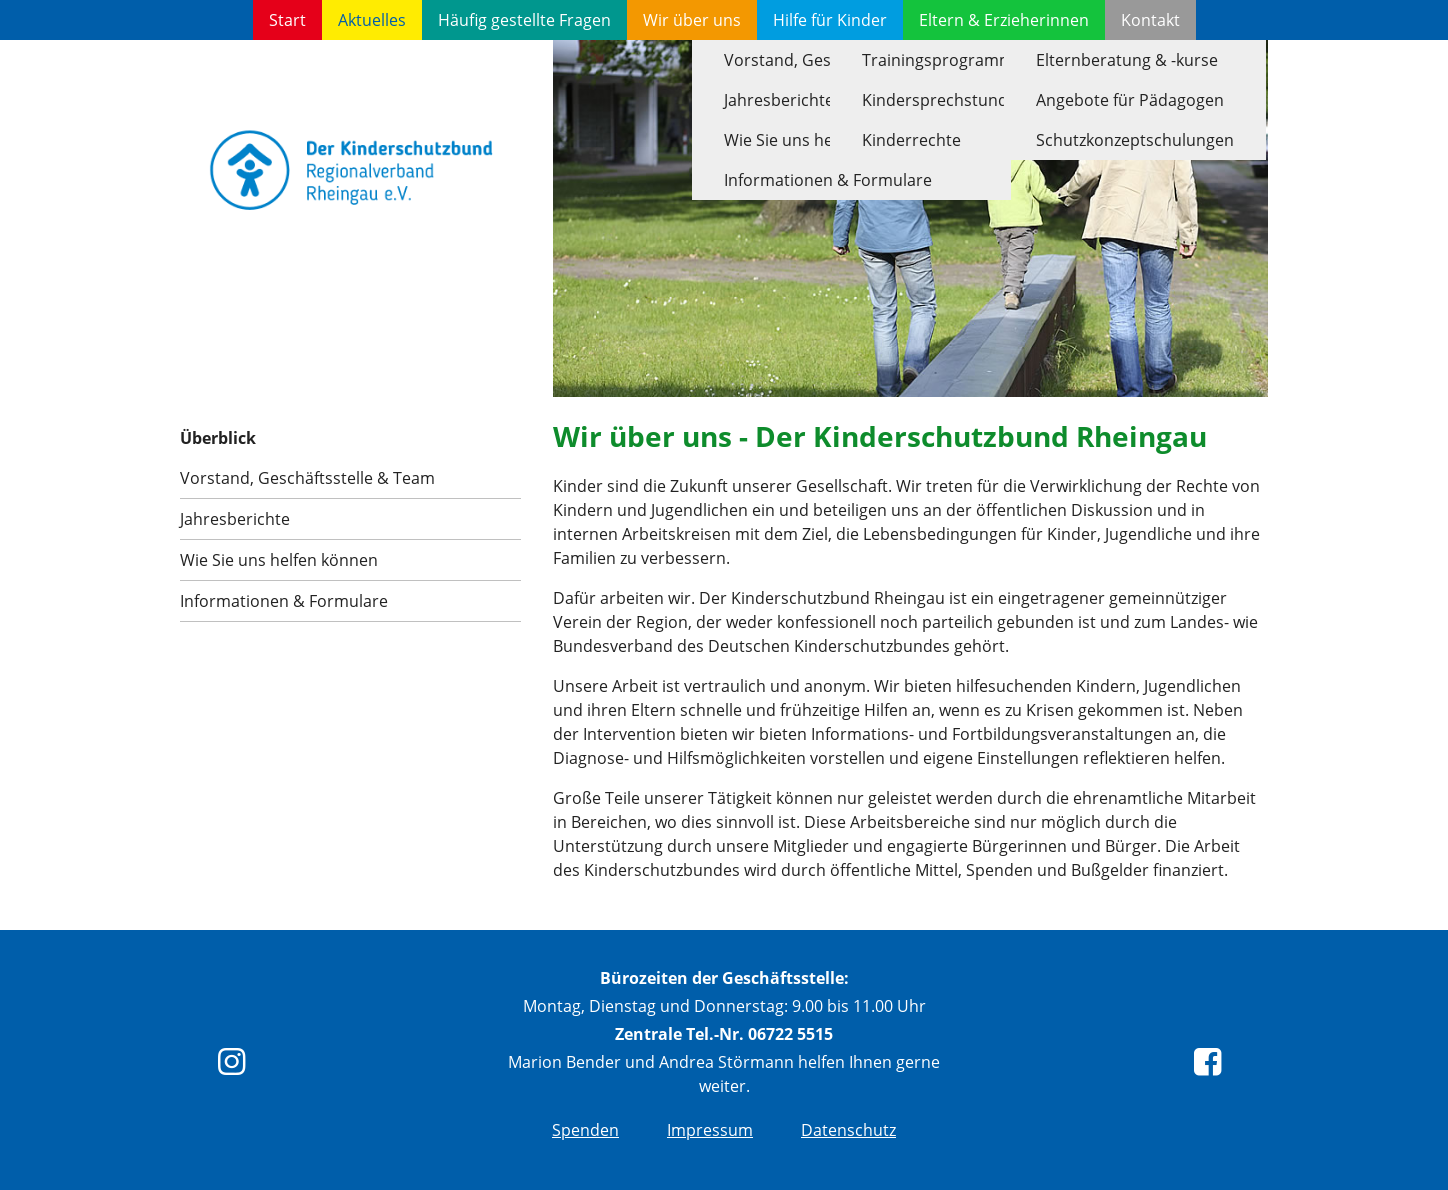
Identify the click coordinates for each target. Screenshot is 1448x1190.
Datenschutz (848, 1130)
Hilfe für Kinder (830, 20)
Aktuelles (372, 20)
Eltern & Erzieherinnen (1004, 20)
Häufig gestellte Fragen (524, 20)
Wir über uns (692, 20)
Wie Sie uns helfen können (279, 560)
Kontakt (1150, 20)
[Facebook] (1212, 1067)
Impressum (710, 1130)
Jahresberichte (235, 519)
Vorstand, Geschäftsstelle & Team (307, 478)
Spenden (585, 1130)
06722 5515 (790, 1034)
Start (287, 20)
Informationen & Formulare (284, 601)
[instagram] (236, 1067)
